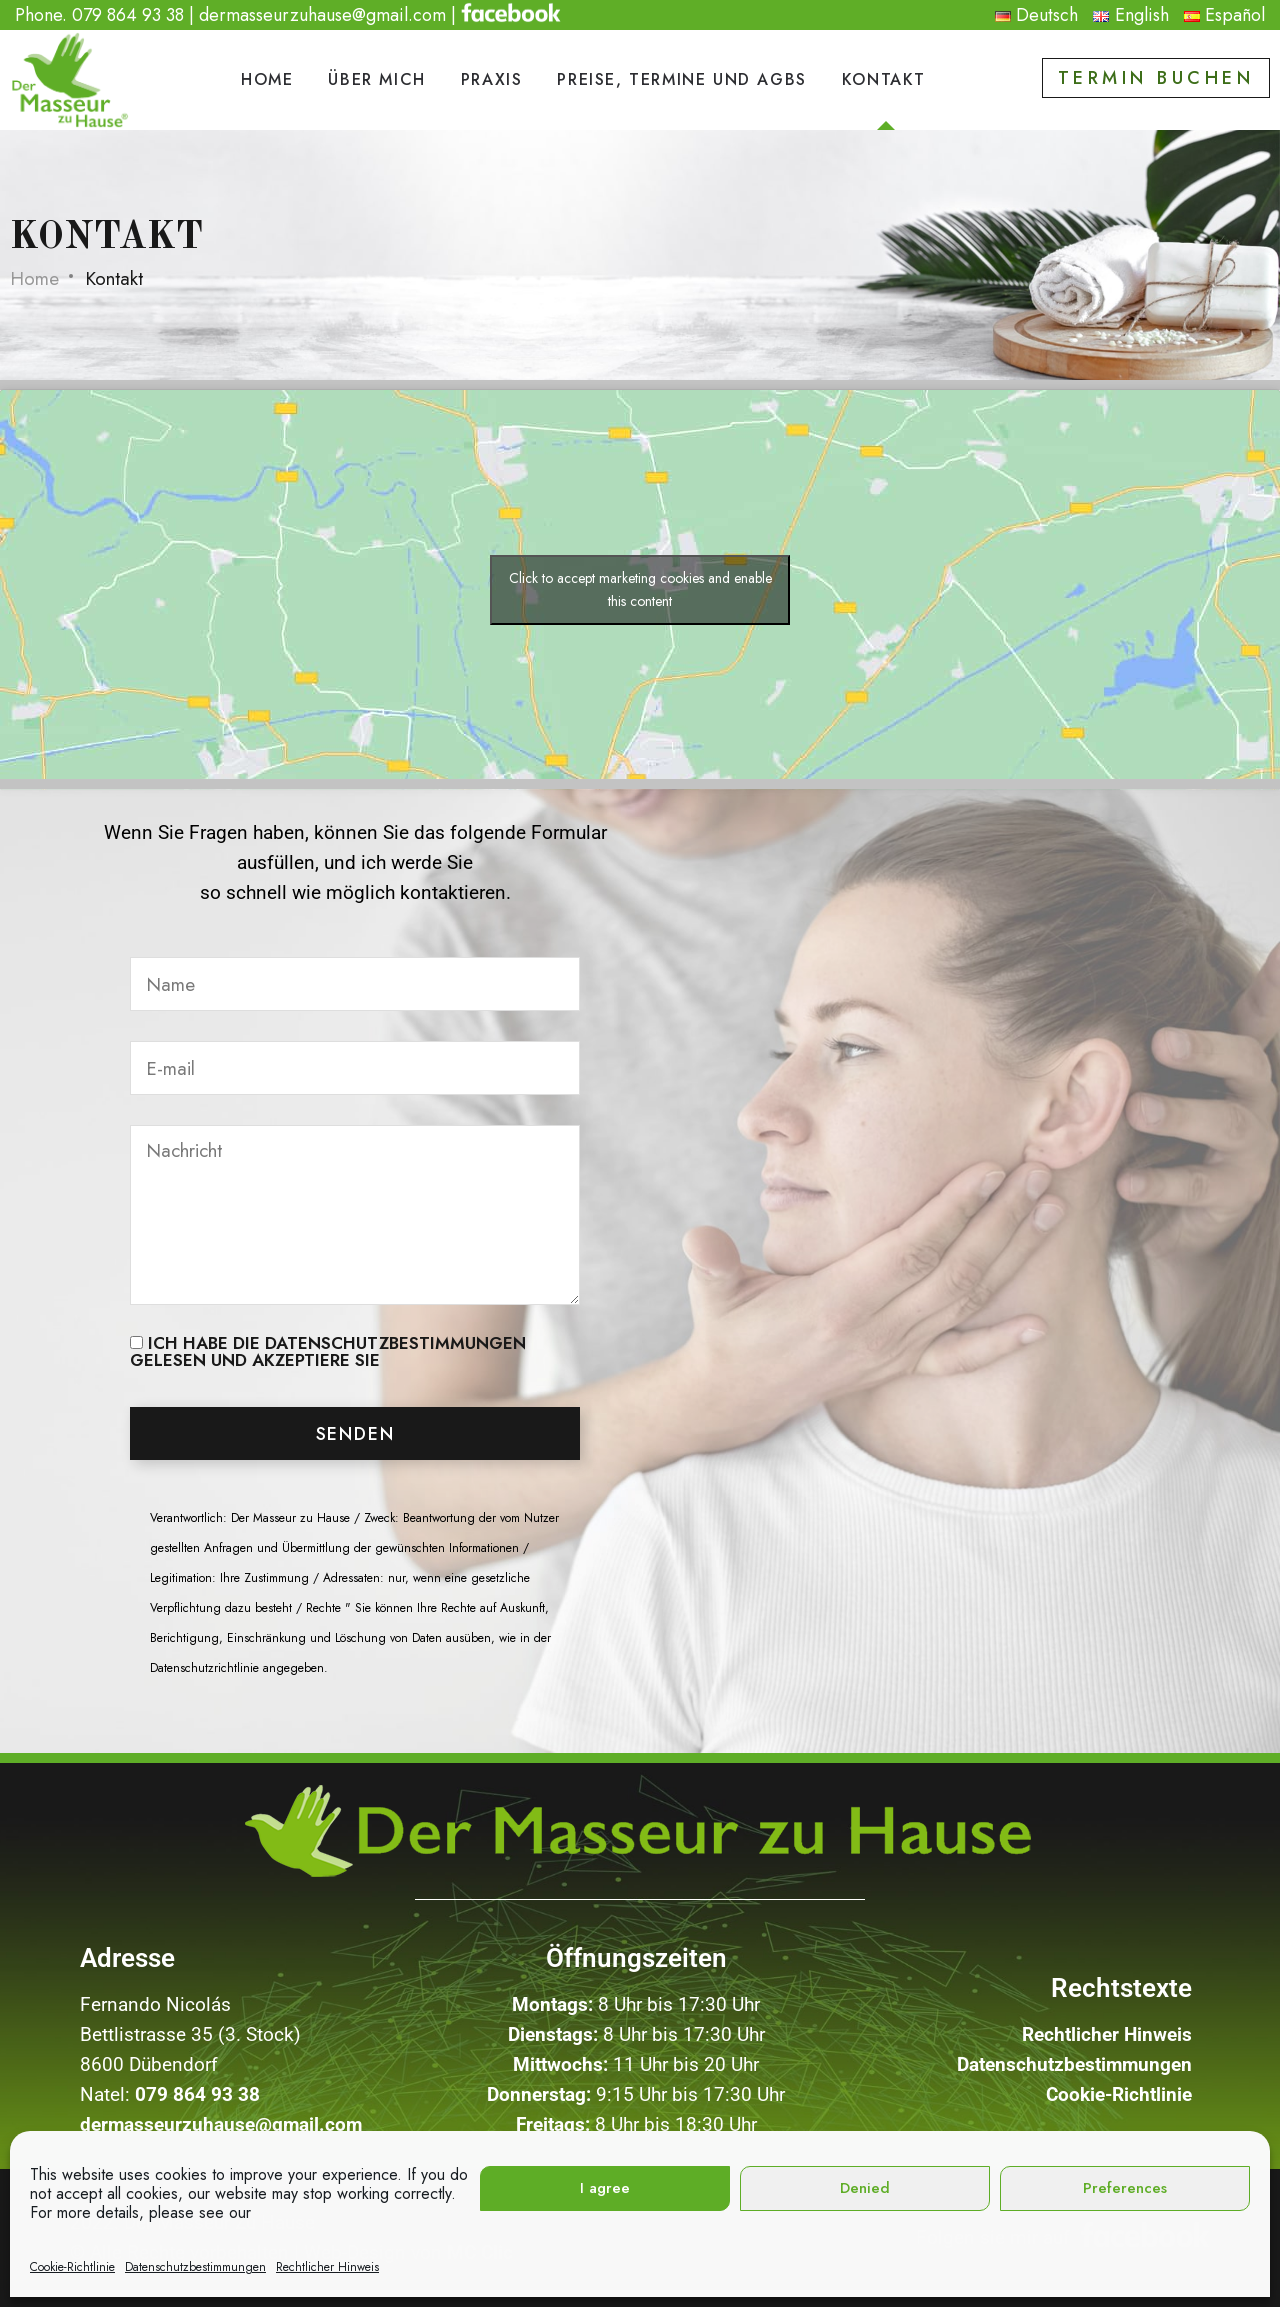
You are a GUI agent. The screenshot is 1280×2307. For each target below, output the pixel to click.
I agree (605, 2188)
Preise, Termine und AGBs (681, 79)
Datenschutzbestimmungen (195, 2267)
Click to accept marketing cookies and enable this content (640, 589)
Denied (865, 2188)
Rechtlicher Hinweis (327, 2267)
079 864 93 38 (128, 15)
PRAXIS (492, 79)
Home (267, 79)
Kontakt (884, 79)
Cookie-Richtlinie (72, 2267)
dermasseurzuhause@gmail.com (322, 15)
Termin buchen (1156, 78)
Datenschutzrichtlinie (204, 1668)
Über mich (376, 79)
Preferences (1125, 2188)
